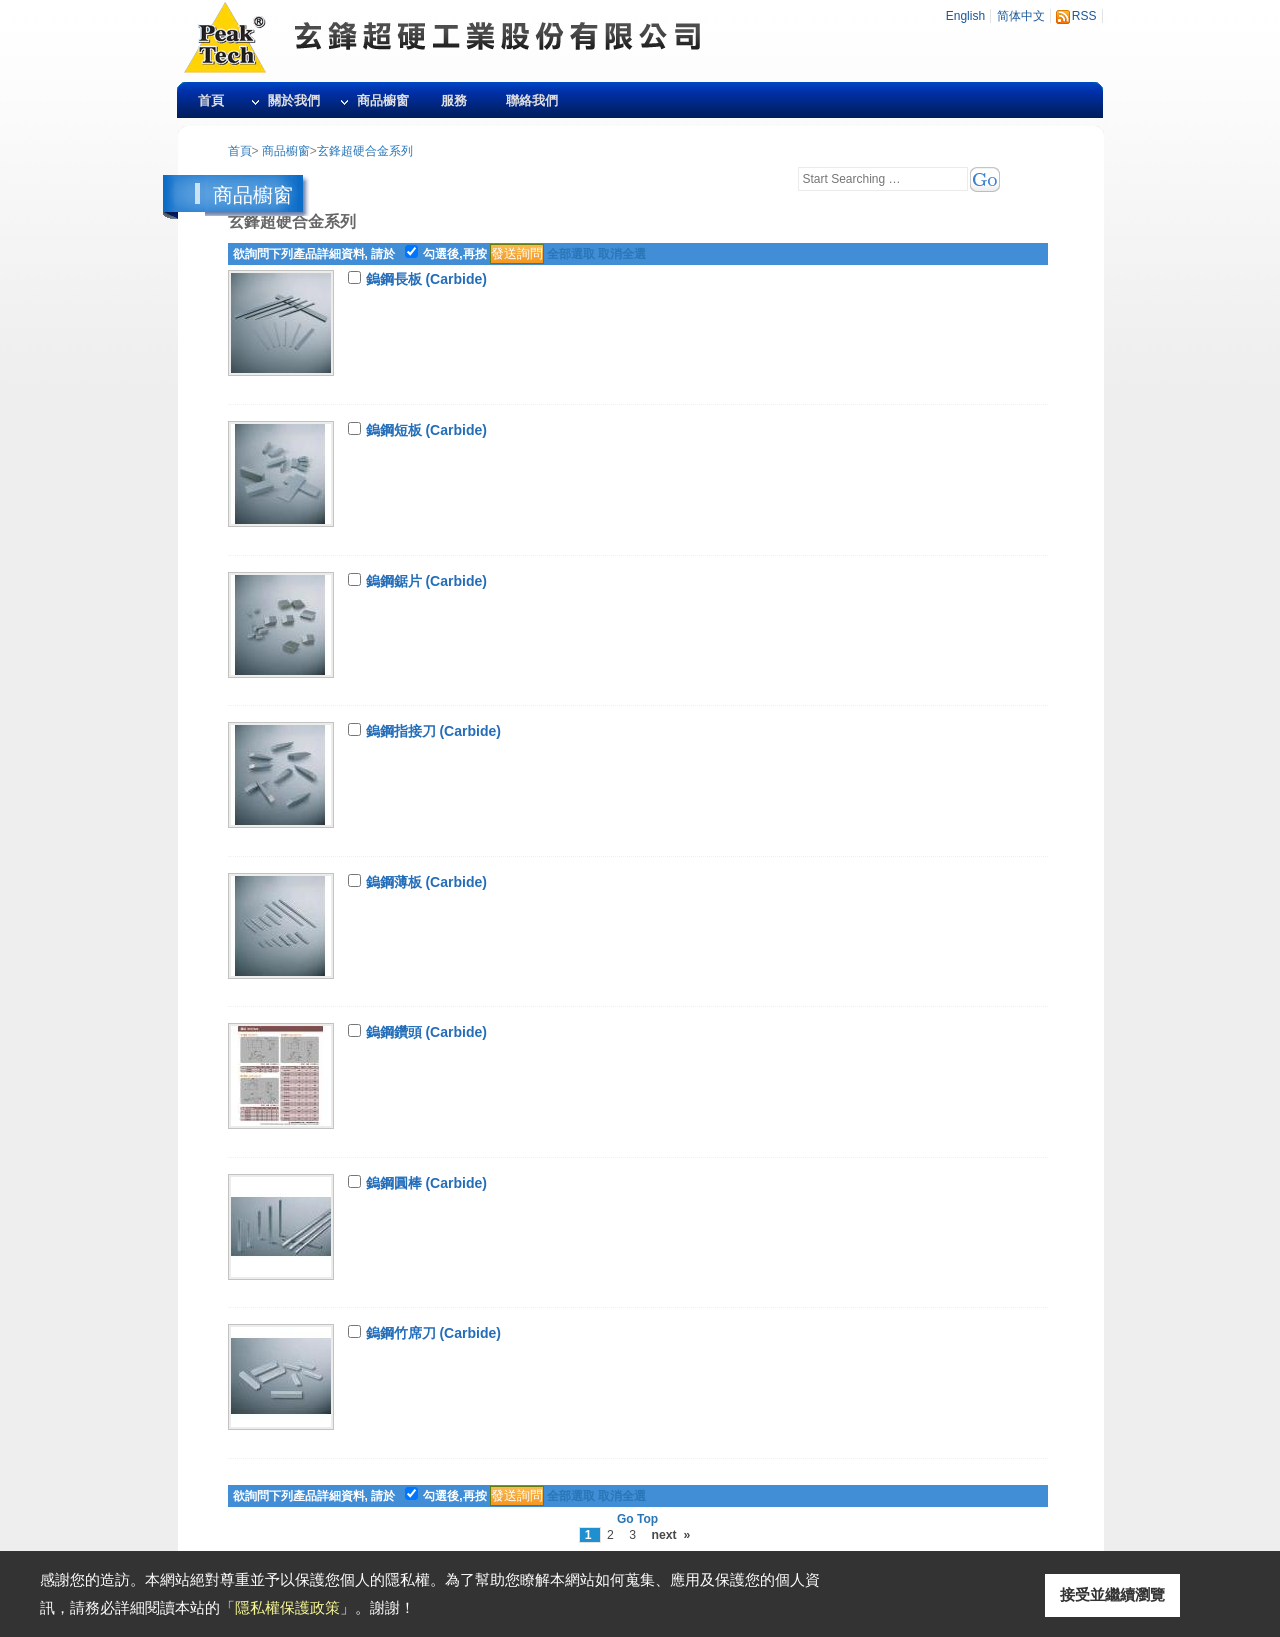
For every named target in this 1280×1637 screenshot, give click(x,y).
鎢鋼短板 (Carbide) (426, 430)
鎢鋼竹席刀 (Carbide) (433, 1333)
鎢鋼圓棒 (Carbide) (426, 1183)
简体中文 (1021, 16)
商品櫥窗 (383, 100)
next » (670, 1535)
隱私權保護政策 (287, 1607)
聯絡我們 (532, 100)
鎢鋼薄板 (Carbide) (426, 882)
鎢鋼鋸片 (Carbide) (426, 581)
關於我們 (294, 100)
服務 (454, 100)
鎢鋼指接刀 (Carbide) (433, 731)
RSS (1084, 16)
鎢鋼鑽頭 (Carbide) (426, 1032)
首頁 (211, 100)
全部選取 (571, 254)
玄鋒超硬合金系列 (365, 151)
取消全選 (622, 254)
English (965, 16)
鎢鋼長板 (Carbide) (426, 279)
